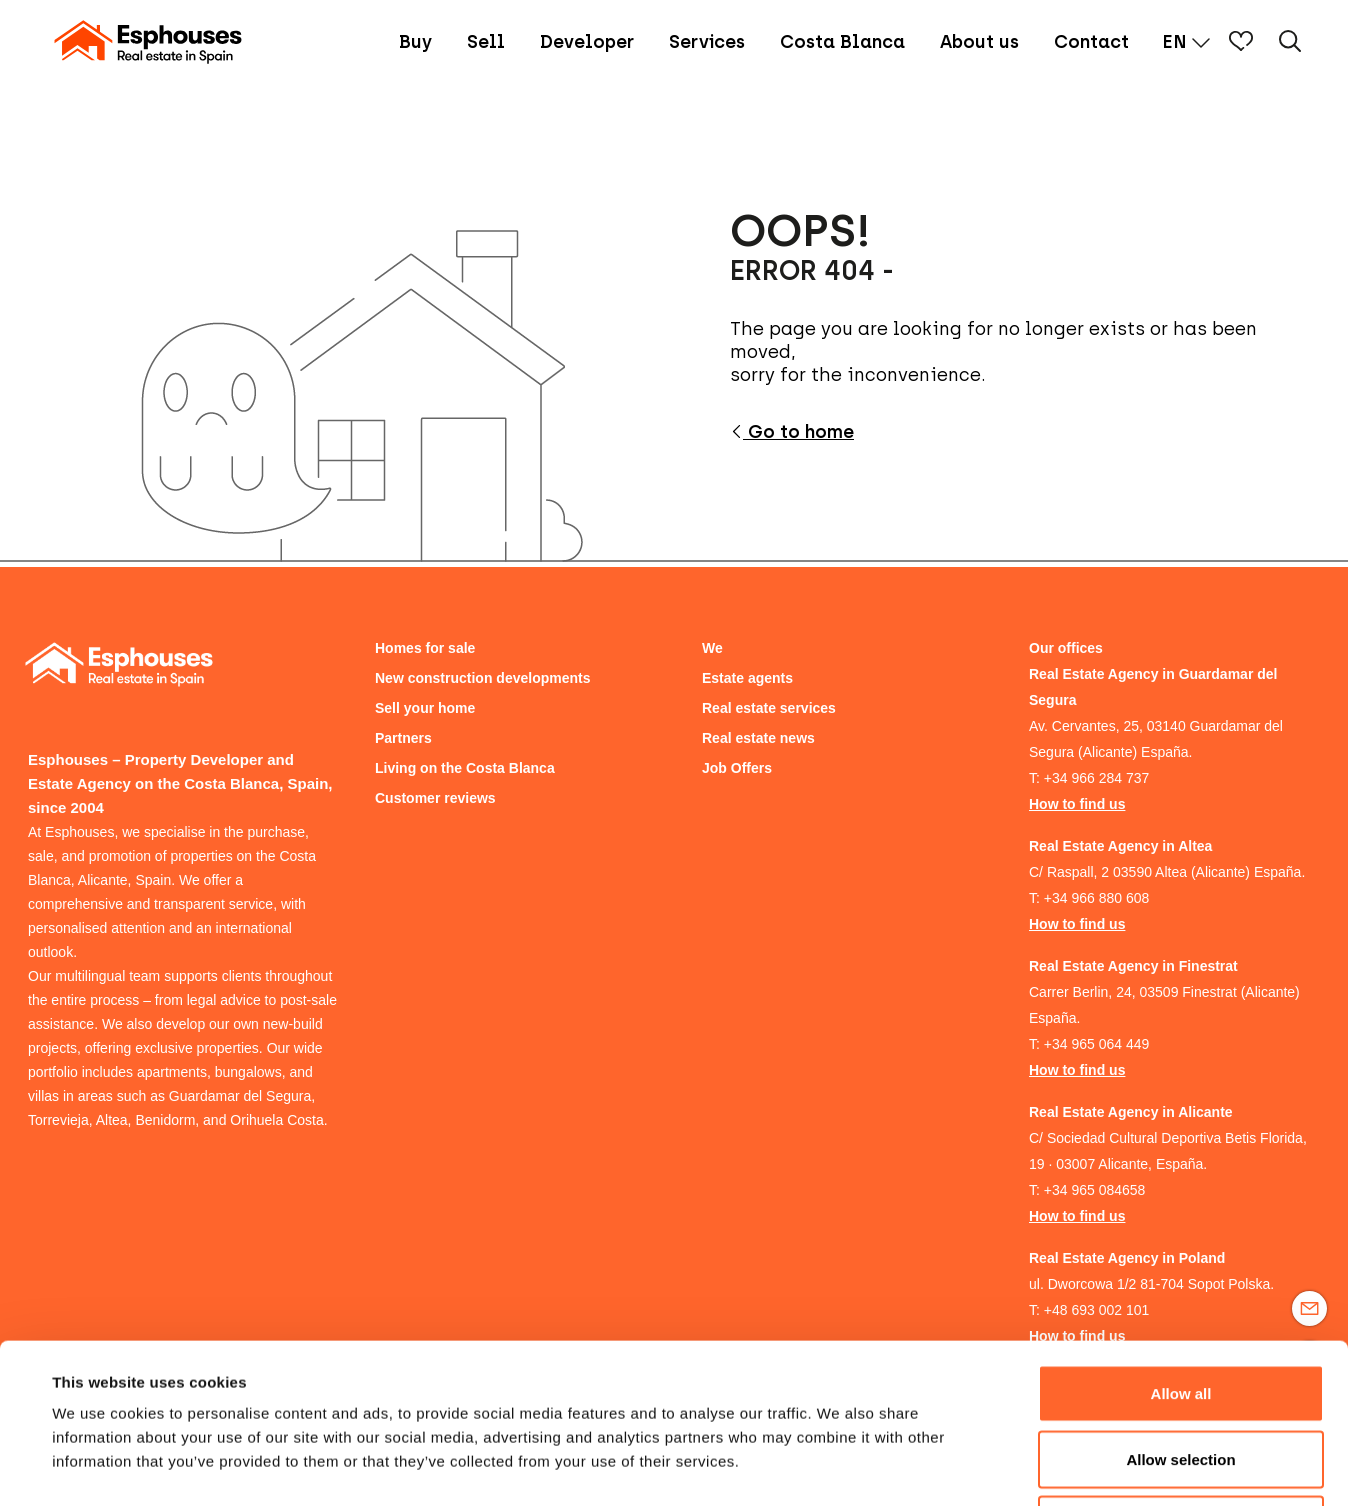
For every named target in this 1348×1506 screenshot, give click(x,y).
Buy (415, 42)
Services (707, 42)
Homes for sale (425, 648)
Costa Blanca (842, 42)
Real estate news (758, 738)
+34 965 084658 (1095, 1190)
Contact (1091, 42)
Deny (1181, 1374)
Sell (486, 42)
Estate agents (747, 678)
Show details (839, 1466)
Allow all (1181, 1243)
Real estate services (769, 708)
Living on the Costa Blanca (465, 768)
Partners (403, 738)
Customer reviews (435, 798)
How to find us (1077, 804)
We (712, 648)
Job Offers (737, 768)
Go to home (792, 432)
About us (979, 42)
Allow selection (1180, 1309)
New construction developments (482, 678)
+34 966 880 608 (1097, 898)
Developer (587, 42)
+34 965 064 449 (1097, 1044)
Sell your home (425, 708)
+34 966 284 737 (1097, 778)
